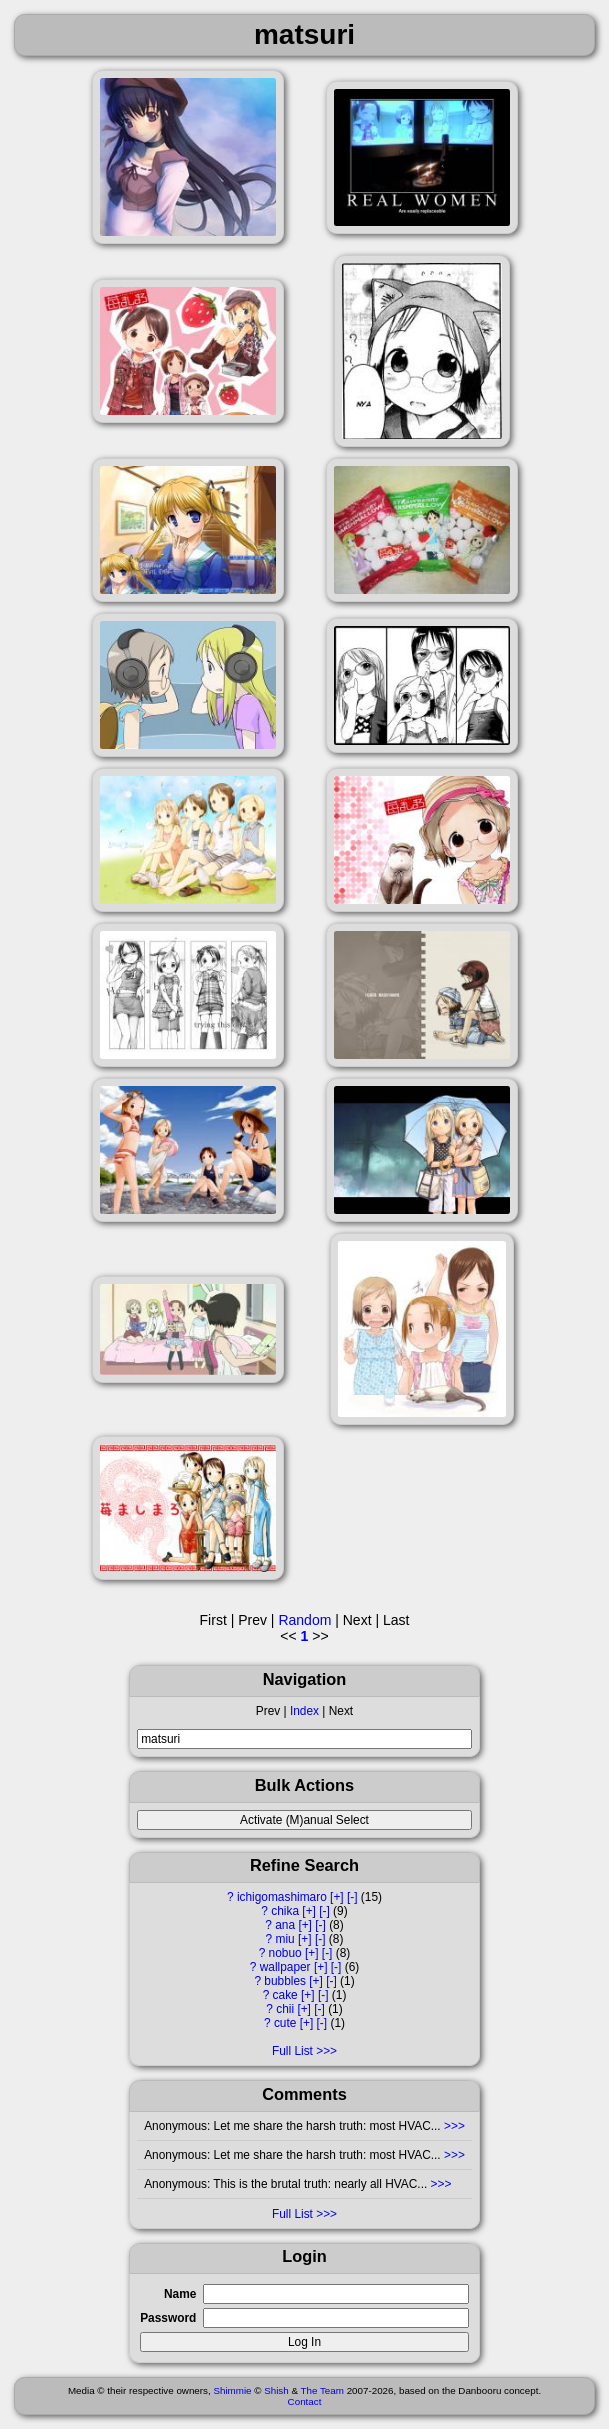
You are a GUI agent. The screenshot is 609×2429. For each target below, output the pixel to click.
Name (180, 2294)
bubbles (285, 1981)
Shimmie (232, 2390)
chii (285, 2009)
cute (285, 2023)
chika (285, 1911)
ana (285, 1925)
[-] (352, 1897)
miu (285, 1939)
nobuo (285, 1953)
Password (168, 2318)
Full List (292, 2051)
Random (304, 1620)
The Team (322, 2390)
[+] (337, 1897)
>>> (453, 2126)
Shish (276, 2390)
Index (304, 1711)
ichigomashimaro (282, 1897)
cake (285, 1995)
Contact (305, 2401)
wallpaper (285, 1967)
